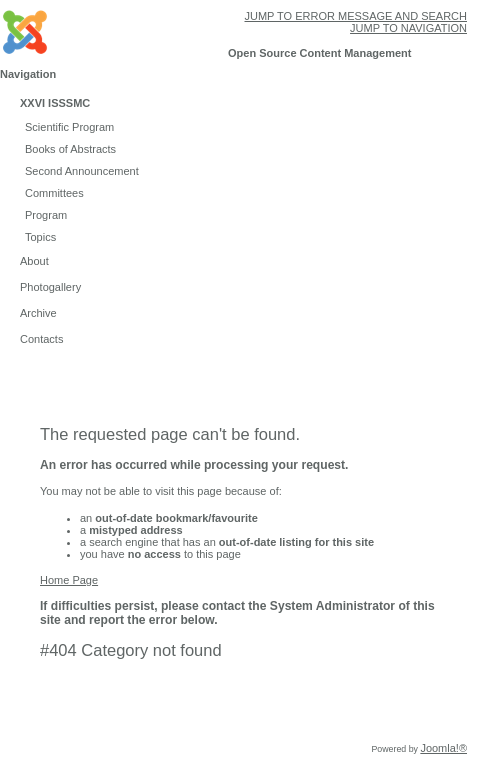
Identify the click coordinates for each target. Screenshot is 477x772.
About (34, 261)
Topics (40, 237)
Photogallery (50, 287)
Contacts (41, 339)
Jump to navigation (408, 28)
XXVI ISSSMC (55, 103)
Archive (38, 313)
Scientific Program (69, 127)
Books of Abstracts (70, 149)
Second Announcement (82, 171)
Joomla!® (443, 748)
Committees (54, 193)
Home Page (69, 580)
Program (46, 215)
